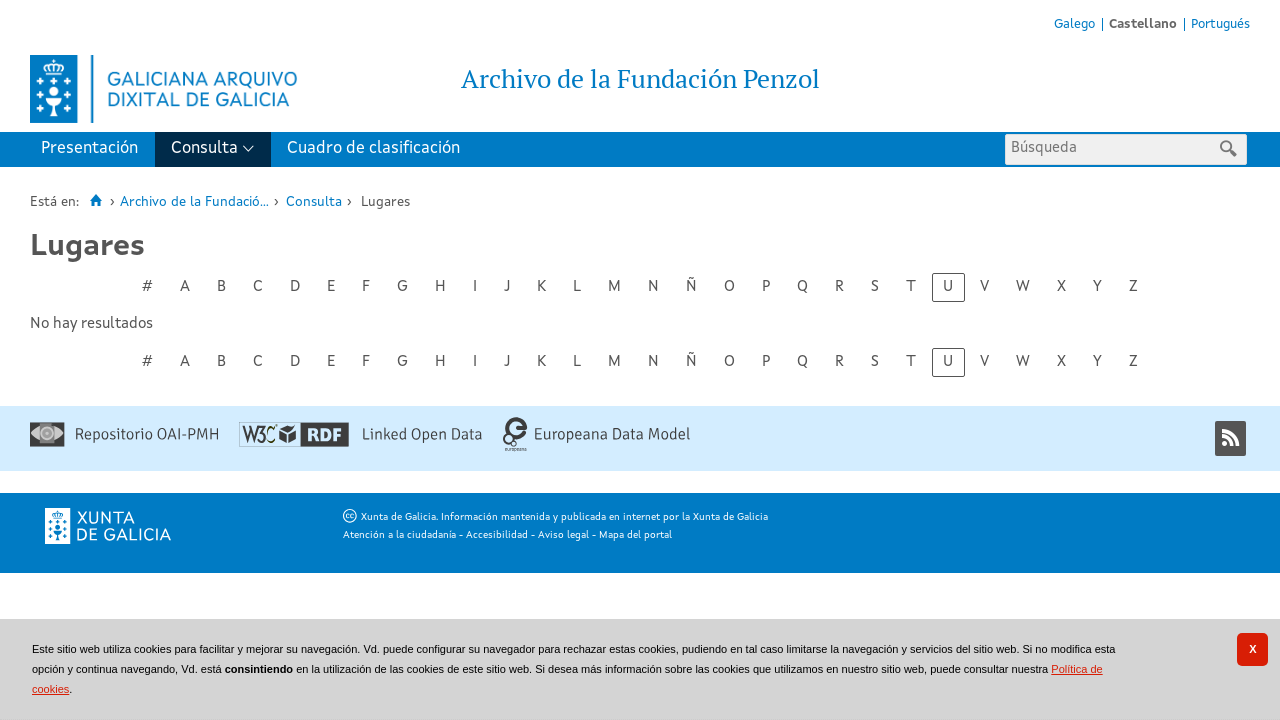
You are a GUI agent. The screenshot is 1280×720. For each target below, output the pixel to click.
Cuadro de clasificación (373, 148)
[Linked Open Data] (360, 443)
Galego (1074, 24)
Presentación (89, 148)
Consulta (204, 148)
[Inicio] (95, 201)
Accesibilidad (497, 535)
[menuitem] (94, 149)
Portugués (1220, 24)
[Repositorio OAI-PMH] (124, 443)
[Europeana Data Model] (596, 448)
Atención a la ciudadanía (399, 535)
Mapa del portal (635, 535)
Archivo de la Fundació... (194, 202)
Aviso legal (563, 535)
